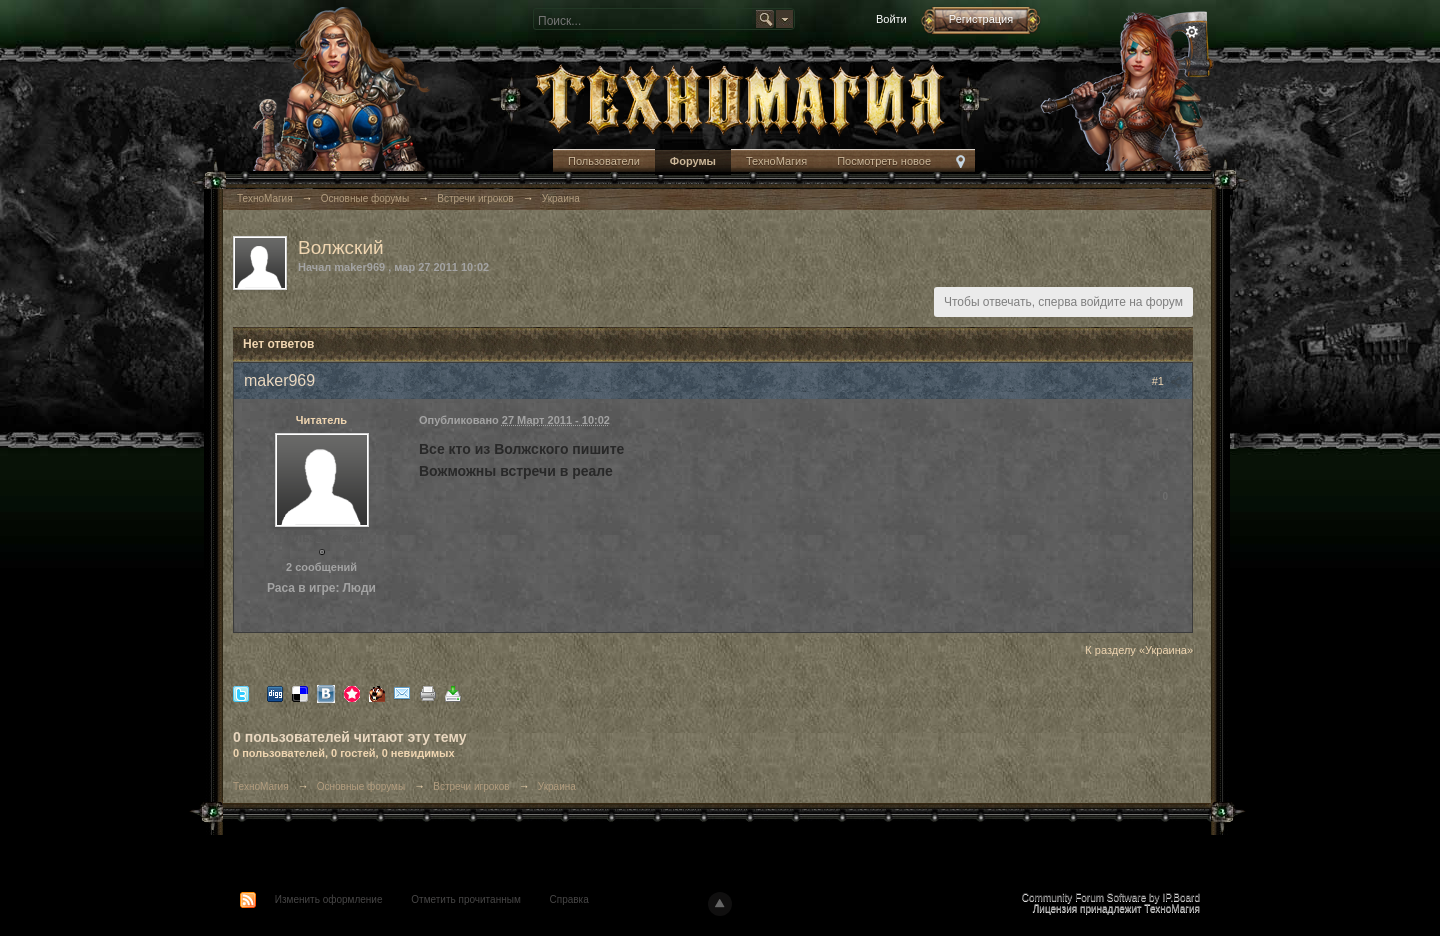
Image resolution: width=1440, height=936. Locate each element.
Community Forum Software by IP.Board (1111, 897)
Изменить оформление (329, 899)
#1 (1167, 381)
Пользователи (604, 161)
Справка (569, 899)
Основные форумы (361, 786)
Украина (557, 786)
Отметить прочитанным (465, 899)
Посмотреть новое (884, 161)
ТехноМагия (776, 161)
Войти (891, 19)
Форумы (693, 161)
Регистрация (981, 19)
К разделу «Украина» (1139, 650)
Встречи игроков (471, 786)
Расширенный (1192, 32)
